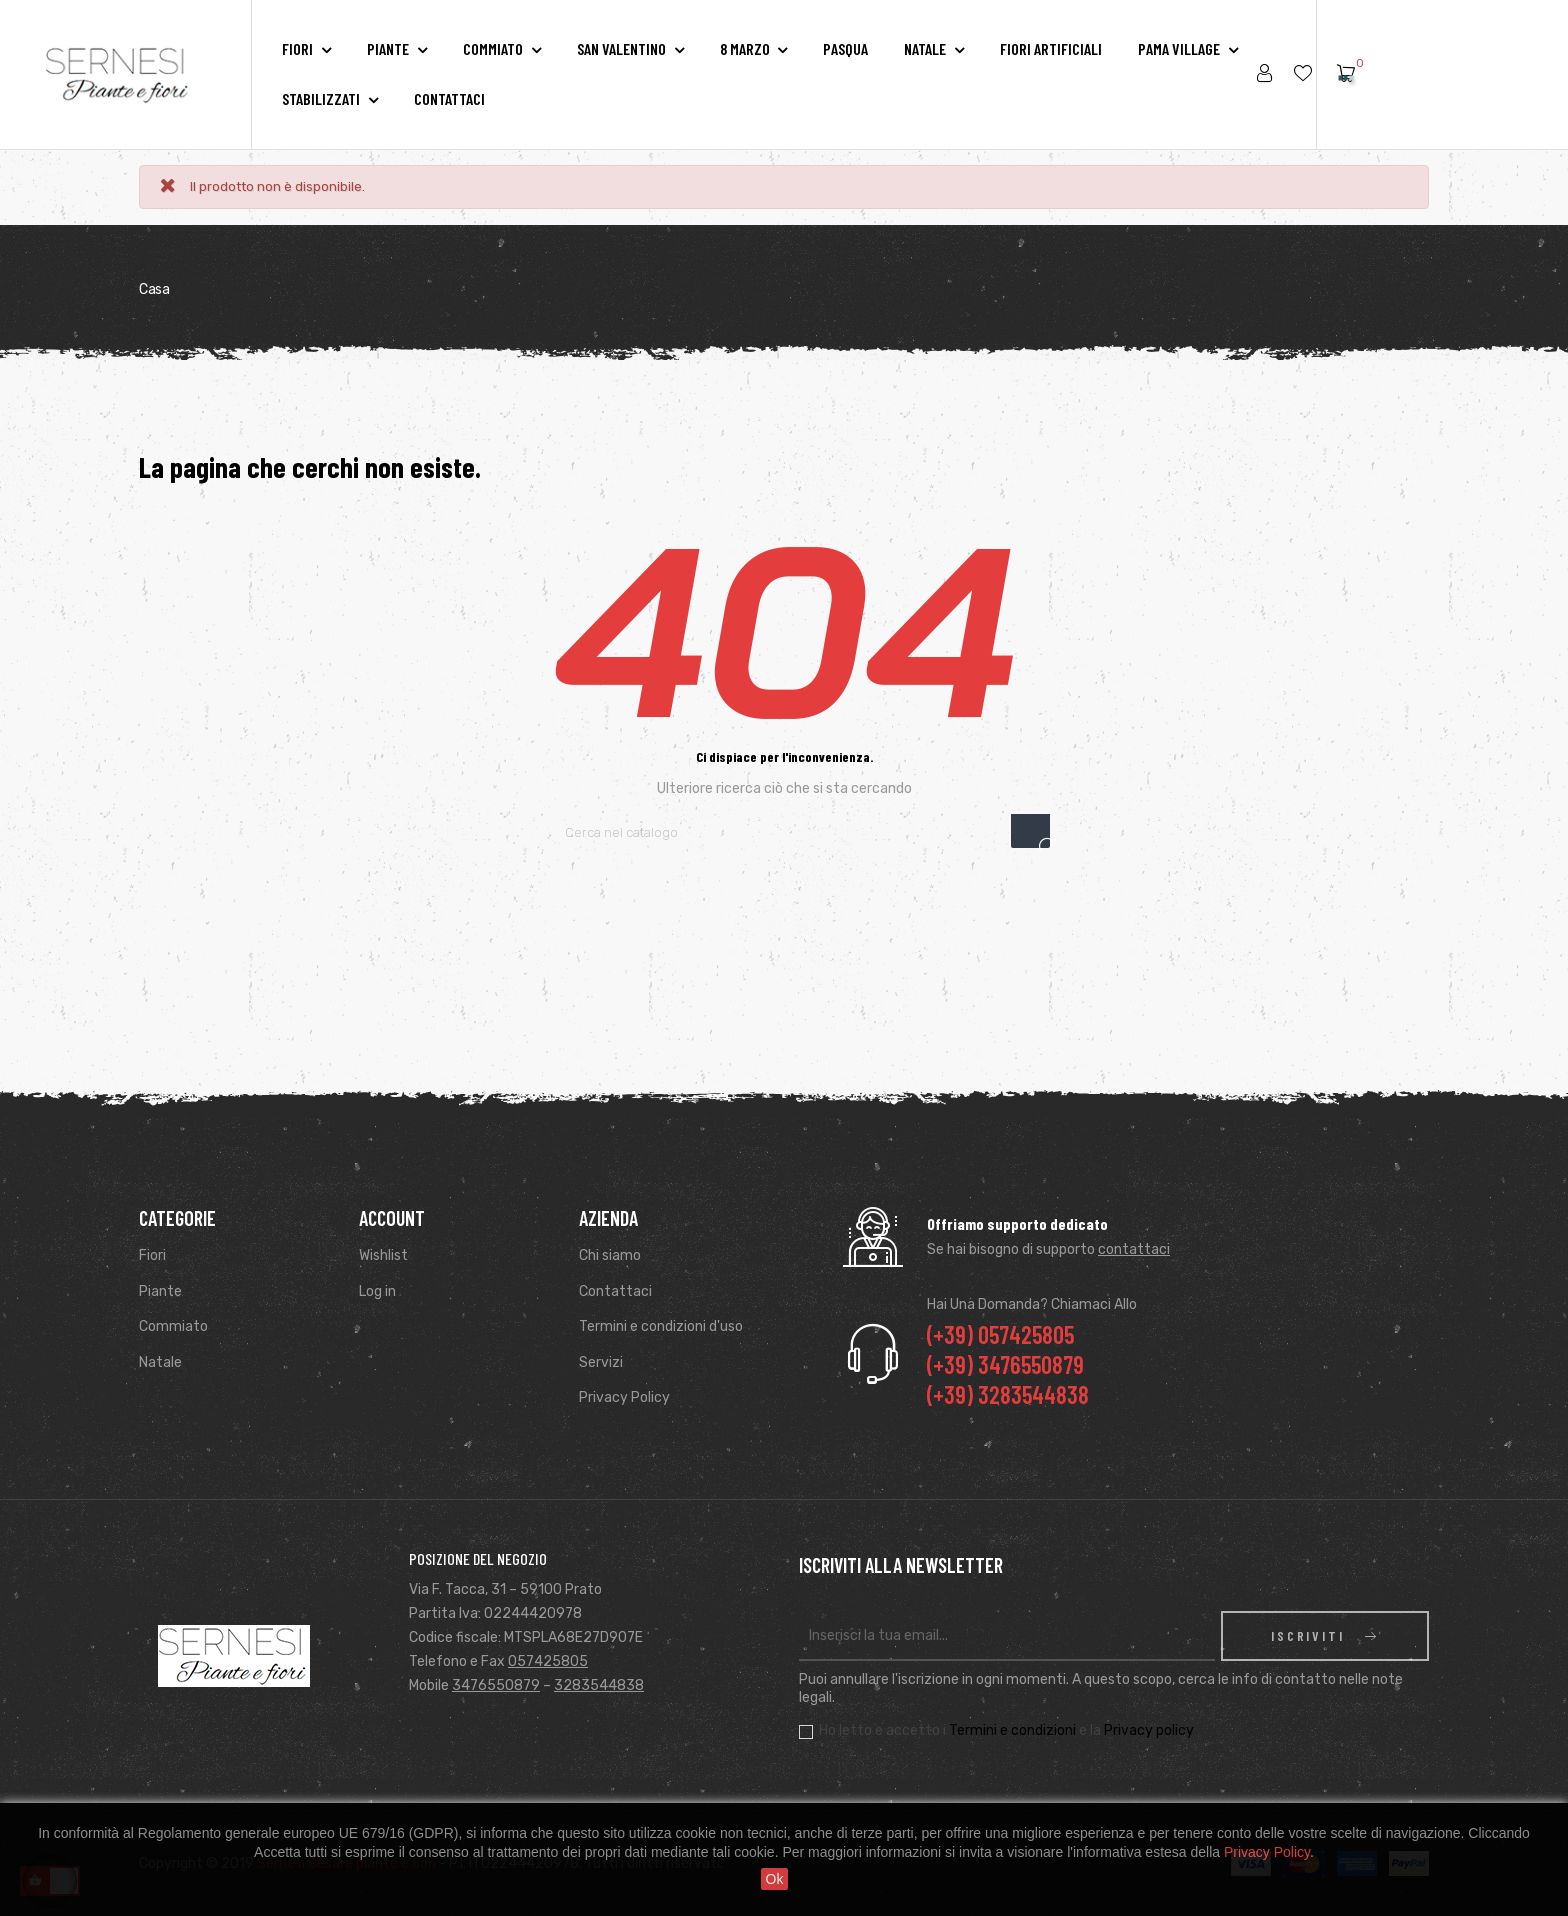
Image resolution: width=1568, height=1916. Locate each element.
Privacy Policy (624, 1397)
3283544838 (599, 1685)
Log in (377, 1291)
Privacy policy (1149, 1730)
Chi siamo (610, 1255)
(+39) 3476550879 (1005, 1364)
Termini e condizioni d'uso (661, 1326)
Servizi (601, 1362)
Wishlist (383, 1255)
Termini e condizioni (1012, 1730)
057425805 (548, 1661)
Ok (775, 1879)
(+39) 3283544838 (1008, 1394)
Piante (160, 1291)
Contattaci (615, 1291)
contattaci (1134, 1249)
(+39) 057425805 (1000, 1334)
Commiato (173, 1326)
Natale (160, 1362)
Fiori (152, 1255)
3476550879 (496, 1685)
